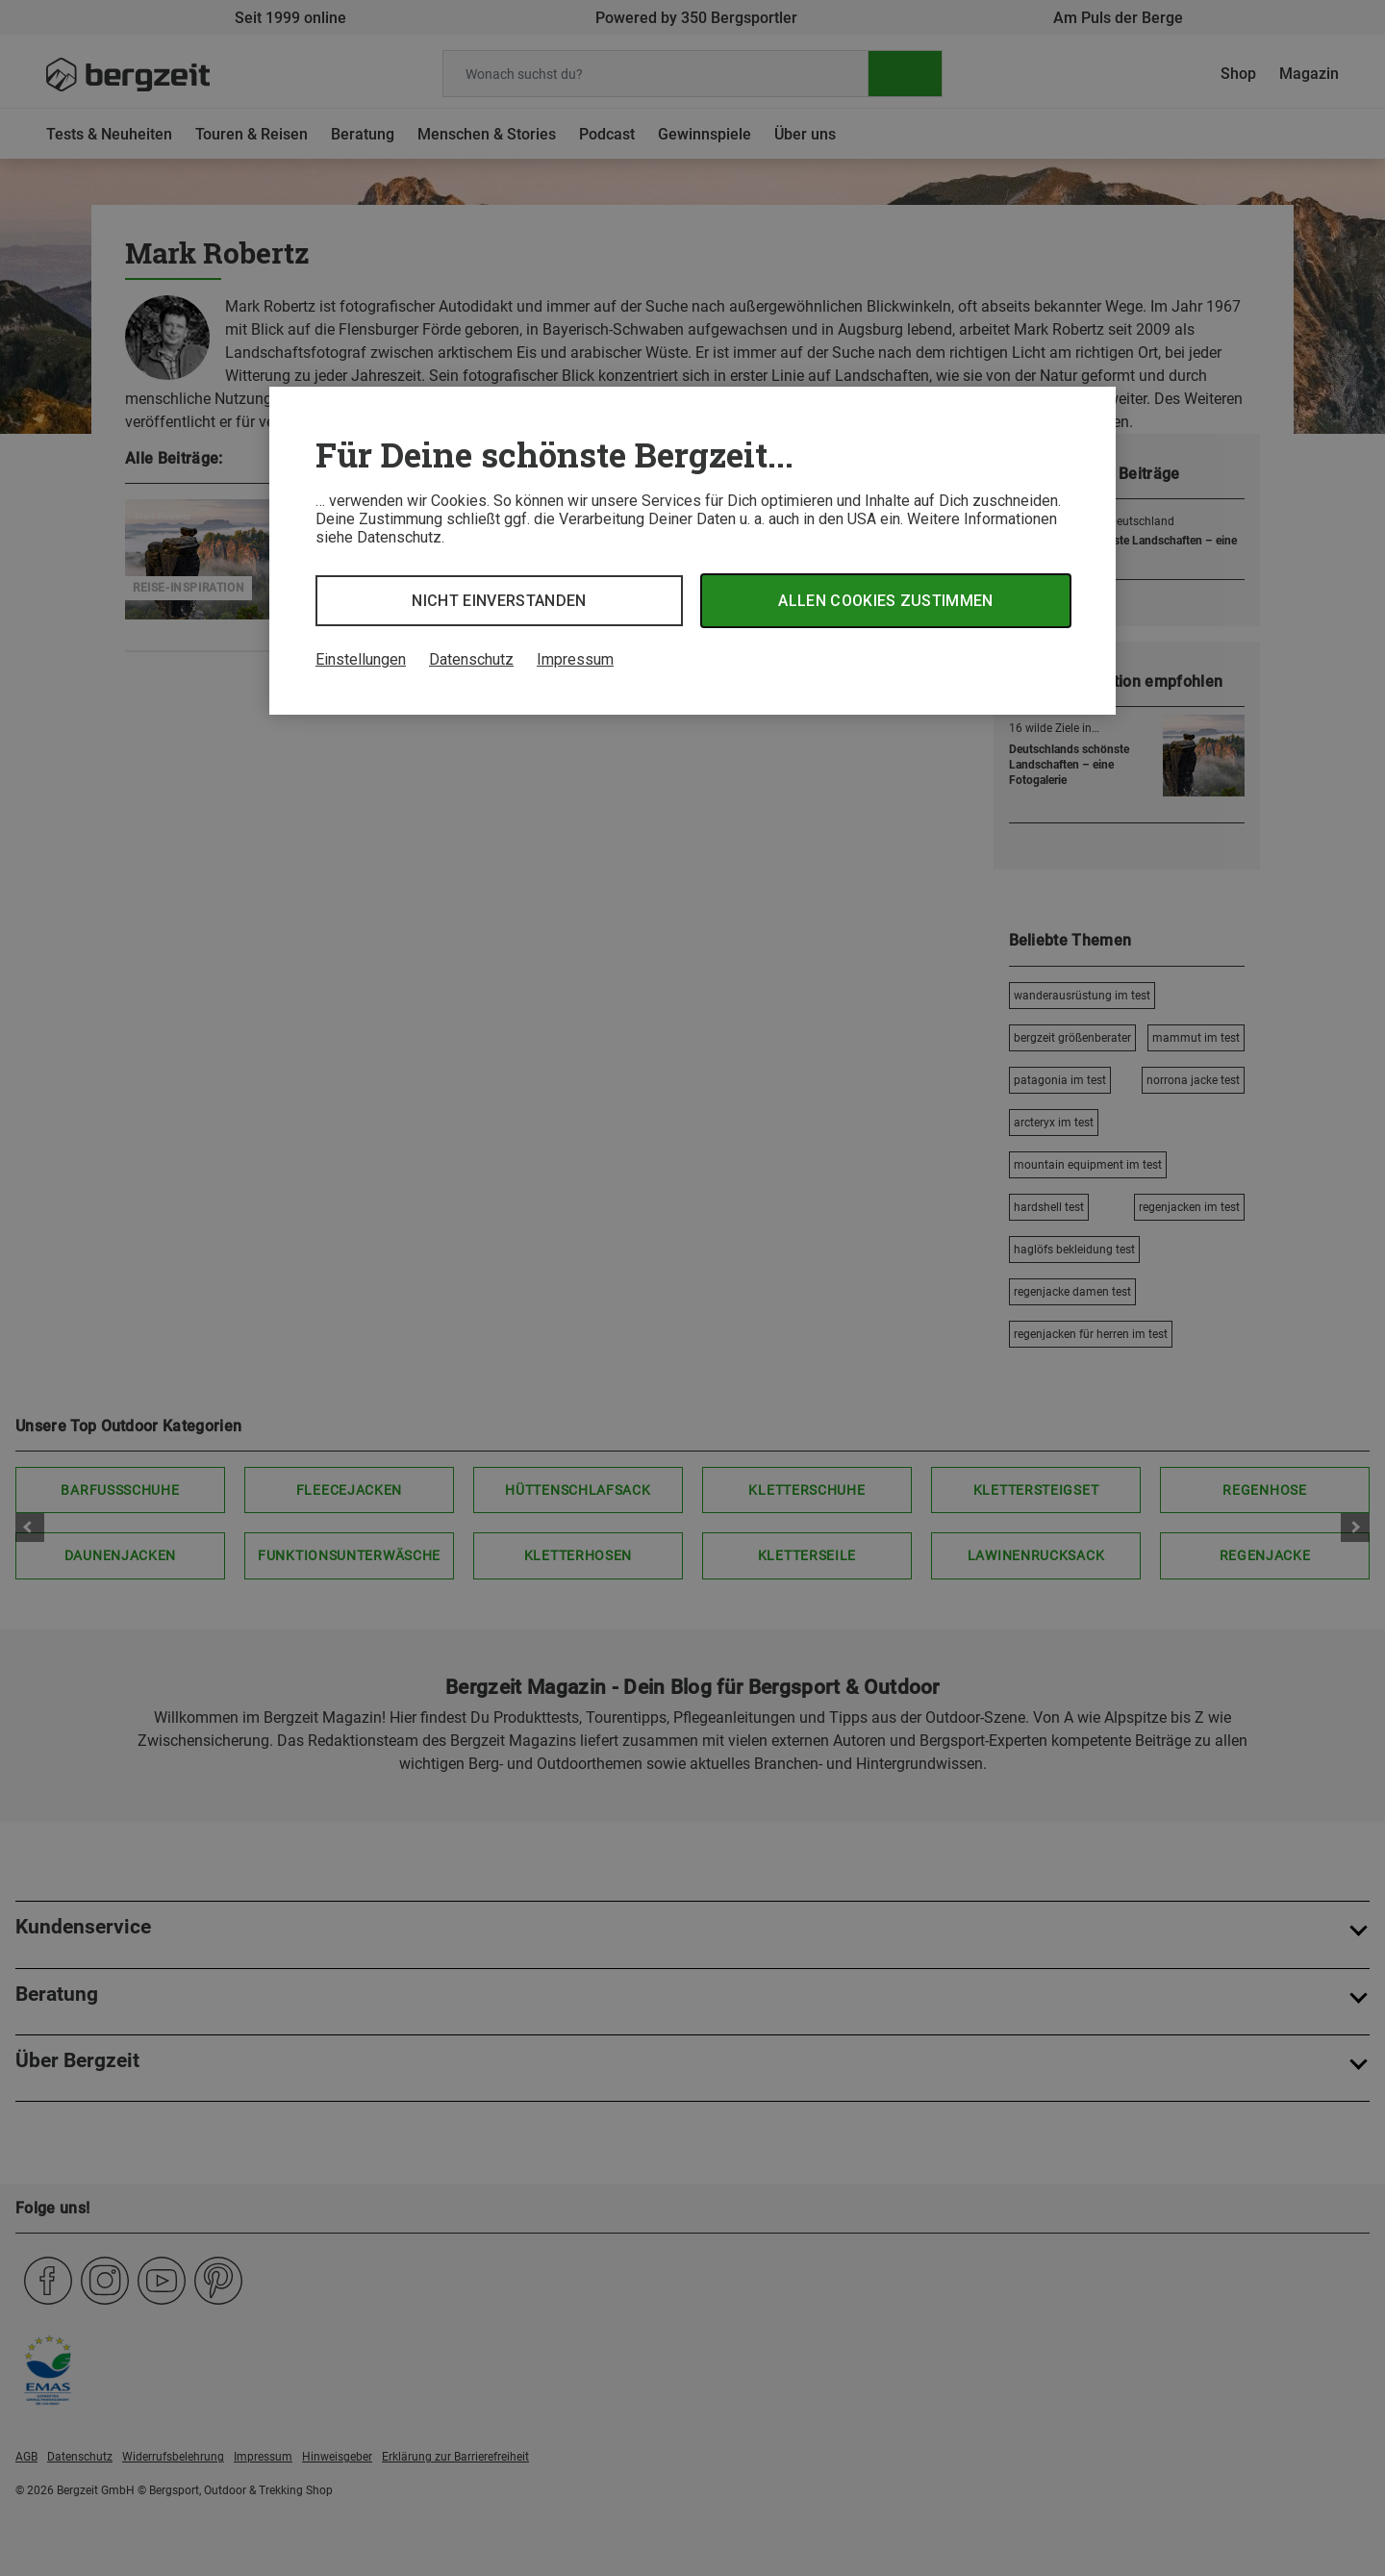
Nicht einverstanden (499, 601)
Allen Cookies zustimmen (885, 601)
